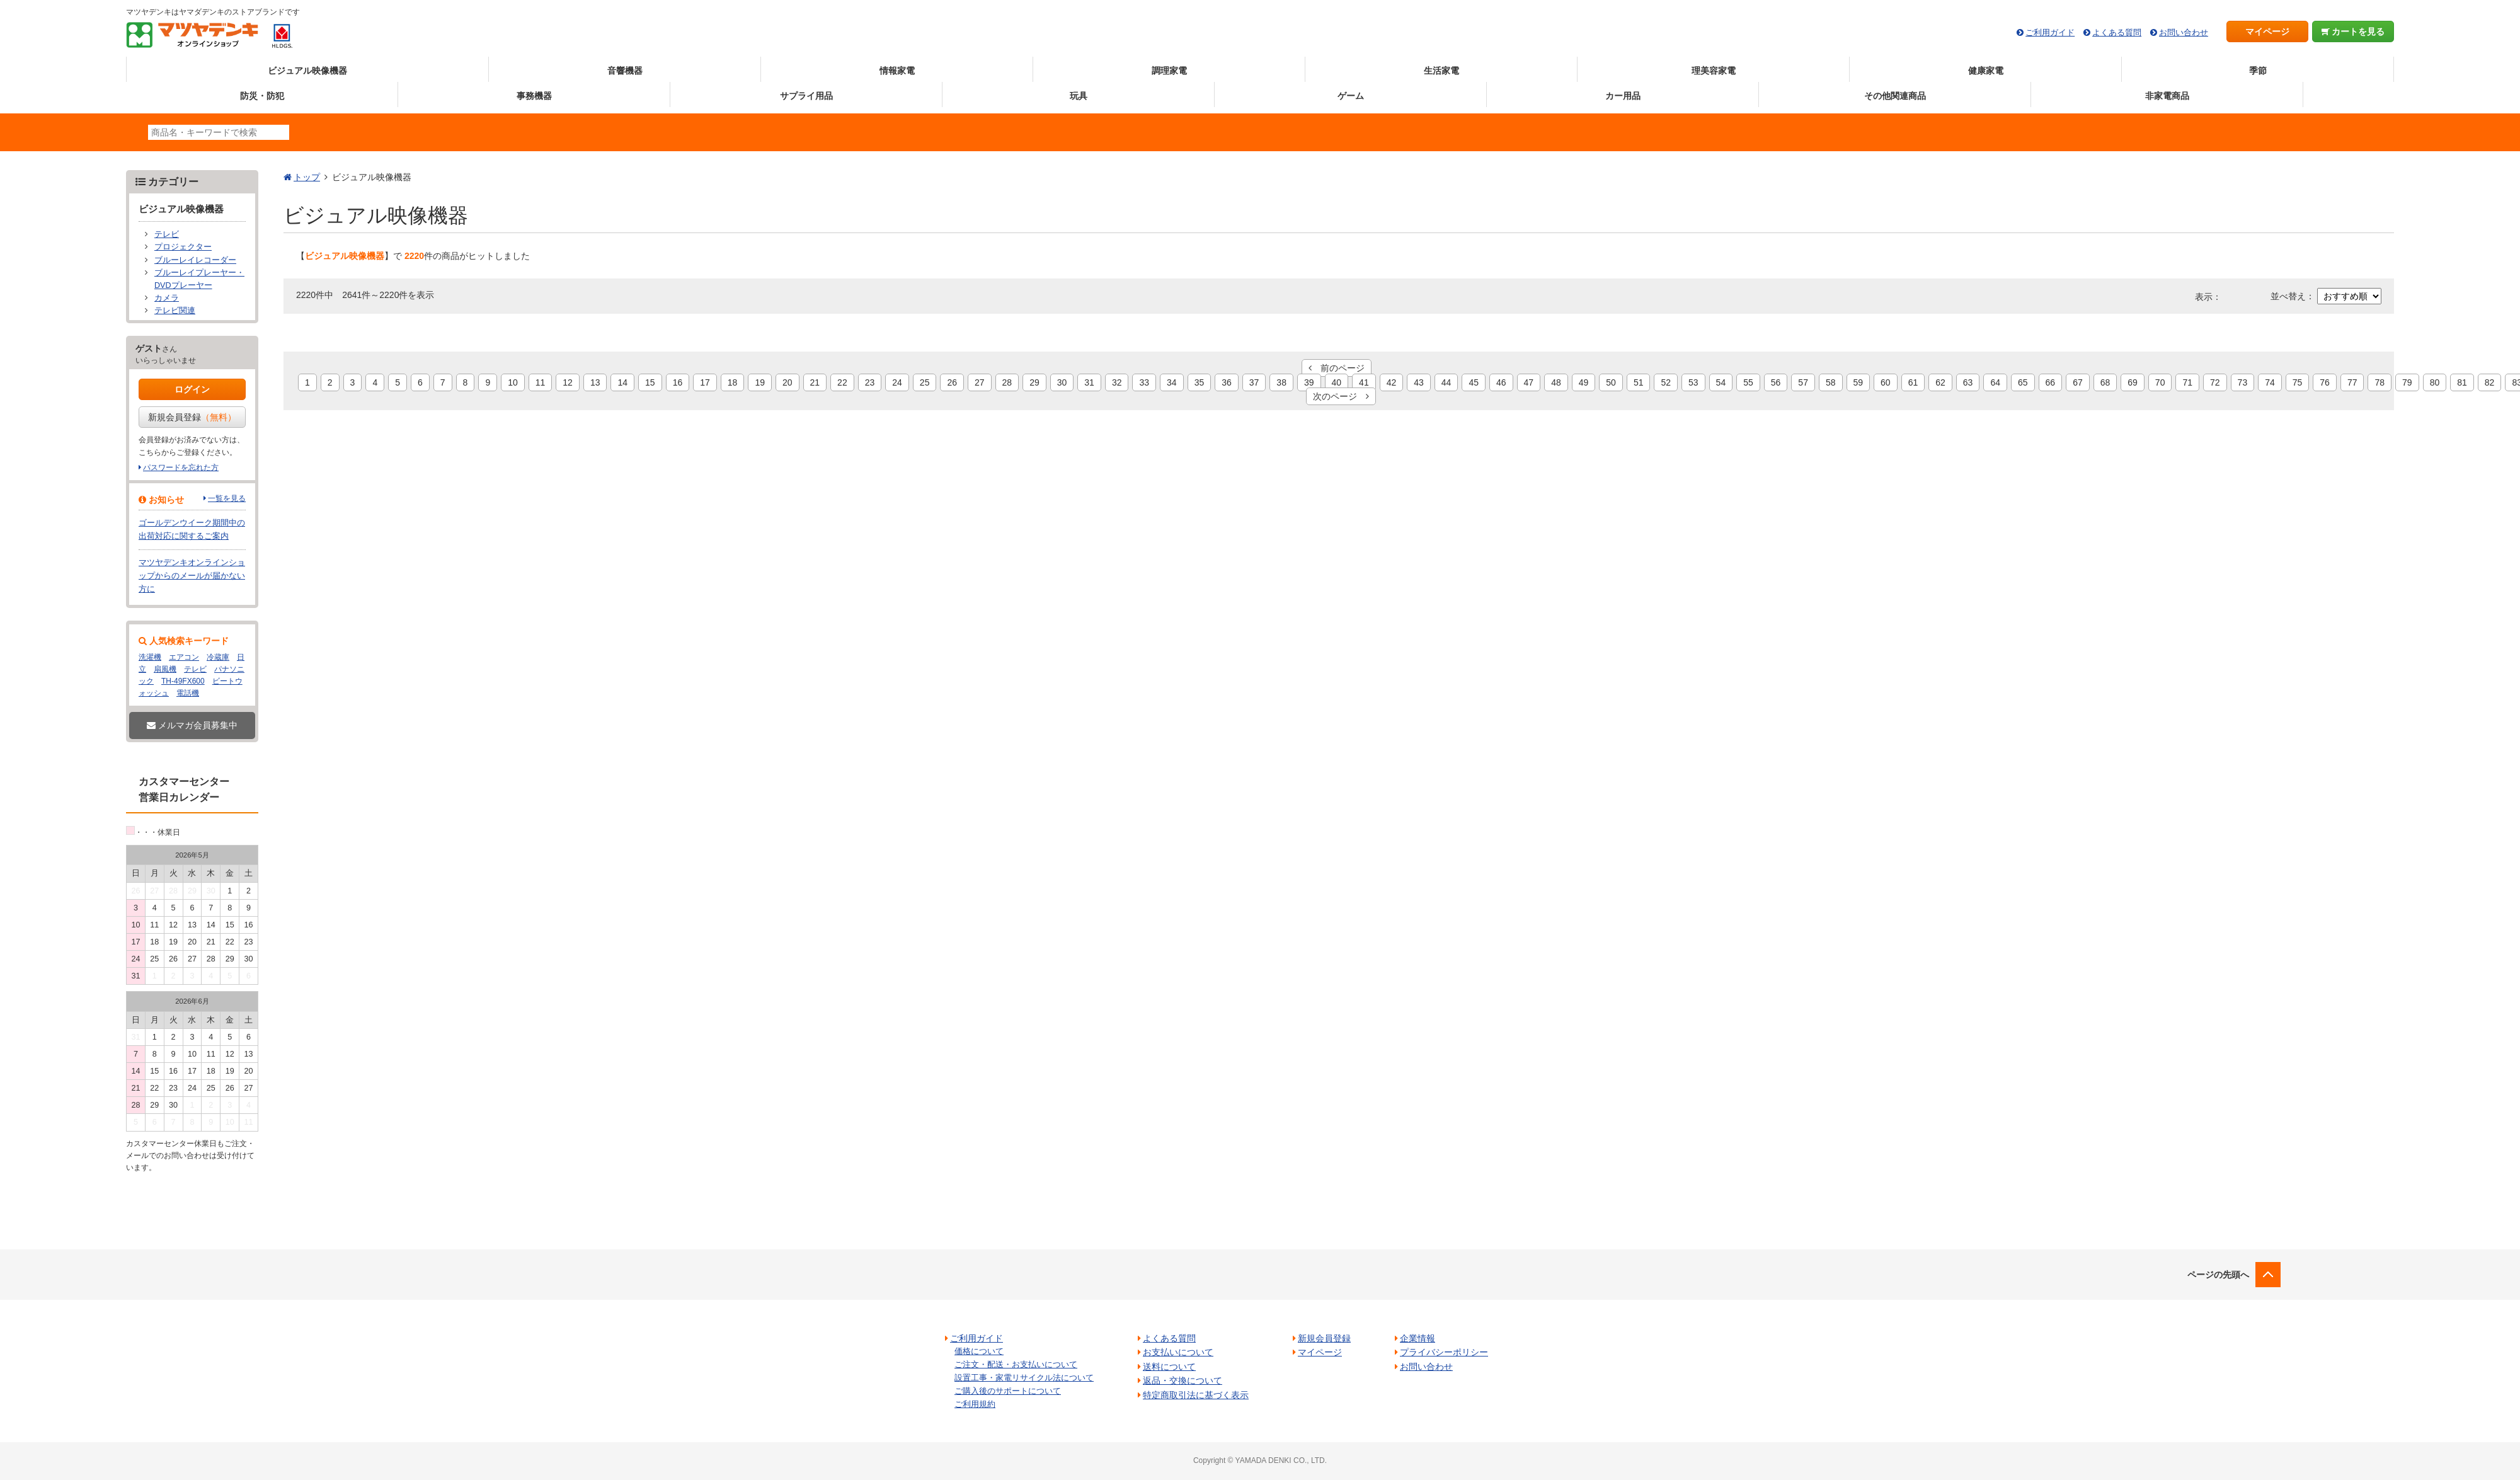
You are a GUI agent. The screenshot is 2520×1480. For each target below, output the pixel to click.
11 (541, 382)
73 (2243, 382)
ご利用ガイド (2050, 32)
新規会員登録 (192, 417)
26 (952, 382)
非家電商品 (2167, 96)
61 (1913, 382)
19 (760, 382)
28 (1007, 382)
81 (2462, 382)
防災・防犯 (262, 96)
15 (650, 382)
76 (2325, 382)
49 (1584, 382)
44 (1446, 382)
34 (1172, 382)
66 (2051, 382)
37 (1254, 382)
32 (1117, 382)
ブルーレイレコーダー (195, 260)
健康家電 (1985, 71)
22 (842, 382)
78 (2379, 382)
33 (1144, 382)
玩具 (1078, 96)
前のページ (1337, 368)
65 (2023, 382)
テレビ (166, 234)
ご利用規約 (974, 1404)
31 (1089, 382)
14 (622, 382)
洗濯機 (150, 657)
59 (1858, 382)
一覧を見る (227, 498)
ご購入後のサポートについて (1007, 1391)
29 (1034, 382)
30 (1062, 382)
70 (2160, 382)
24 (897, 382)
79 (2407, 382)
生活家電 (1441, 71)
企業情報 (1417, 1338)
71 (2187, 382)
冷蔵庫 (218, 657)
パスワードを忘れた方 (181, 467)
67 (2078, 382)
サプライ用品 (806, 96)
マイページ (2267, 31)
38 (1281, 382)
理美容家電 (1714, 71)
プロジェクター (183, 247)
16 (678, 382)
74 (2270, 382)
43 (1419, 382)
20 (787, 382)
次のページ (1341, 396)
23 (870, 382)
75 (2298, 382)
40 (1337, 382)
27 (980, 382)
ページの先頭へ (2218, 1275)
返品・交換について (1182, 1380)
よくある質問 (2116, 32)
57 (1803, 382)
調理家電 (1169, 71)
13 (595, 382)
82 (2490, 382)
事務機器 (534, 96)
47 (1529, 382)
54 (1721, 382)
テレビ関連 (174, 310)
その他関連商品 (1895, 96)
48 (1556, 382)
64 (1995, 382)
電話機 (187, 693)
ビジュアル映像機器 (307, 71)
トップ (307, 177)
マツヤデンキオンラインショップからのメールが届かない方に (192, 576)
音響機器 (625, 71)
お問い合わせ (2183, 32)
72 (2215, 382)
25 (925, 382)
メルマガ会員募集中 (192, 725)
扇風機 (165, 669)
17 (705, 382)
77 (2352, 382)
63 (1968, 382)
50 (1611, 382)
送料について (1169, 1367)
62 (1940, 382)
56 (1776, 382)
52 (1666, 382)
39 (1309, 382)
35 (1199, 382)
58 (1831, 382)
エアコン (184, 657)
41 (1364, 382)
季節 (2258, 71)
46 (1501, 382)
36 (1227, 382)
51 (1639, 382)
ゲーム (1350, 96)
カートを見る (2353, 31)
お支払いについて (1178, 1352)
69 (2133, 382)
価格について (979, 1351)
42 (1392, 382)
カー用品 (1623, 96)
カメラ (166, 298)
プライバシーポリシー (1444, 1352)
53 (1693, 382)
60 (1886, 382)
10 (513, 382)
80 (2435, 382)
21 (815, 382)
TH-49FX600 (183, 681)
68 (2105, 382)
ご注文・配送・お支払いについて (1015, 1364)
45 (1474, 382)
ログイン (192, 389)
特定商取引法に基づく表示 (1196, 1395)
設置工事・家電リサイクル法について (1024, 1377)
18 (733, 382)
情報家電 (897, 71)
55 (1748, 382)
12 (568, 382)
